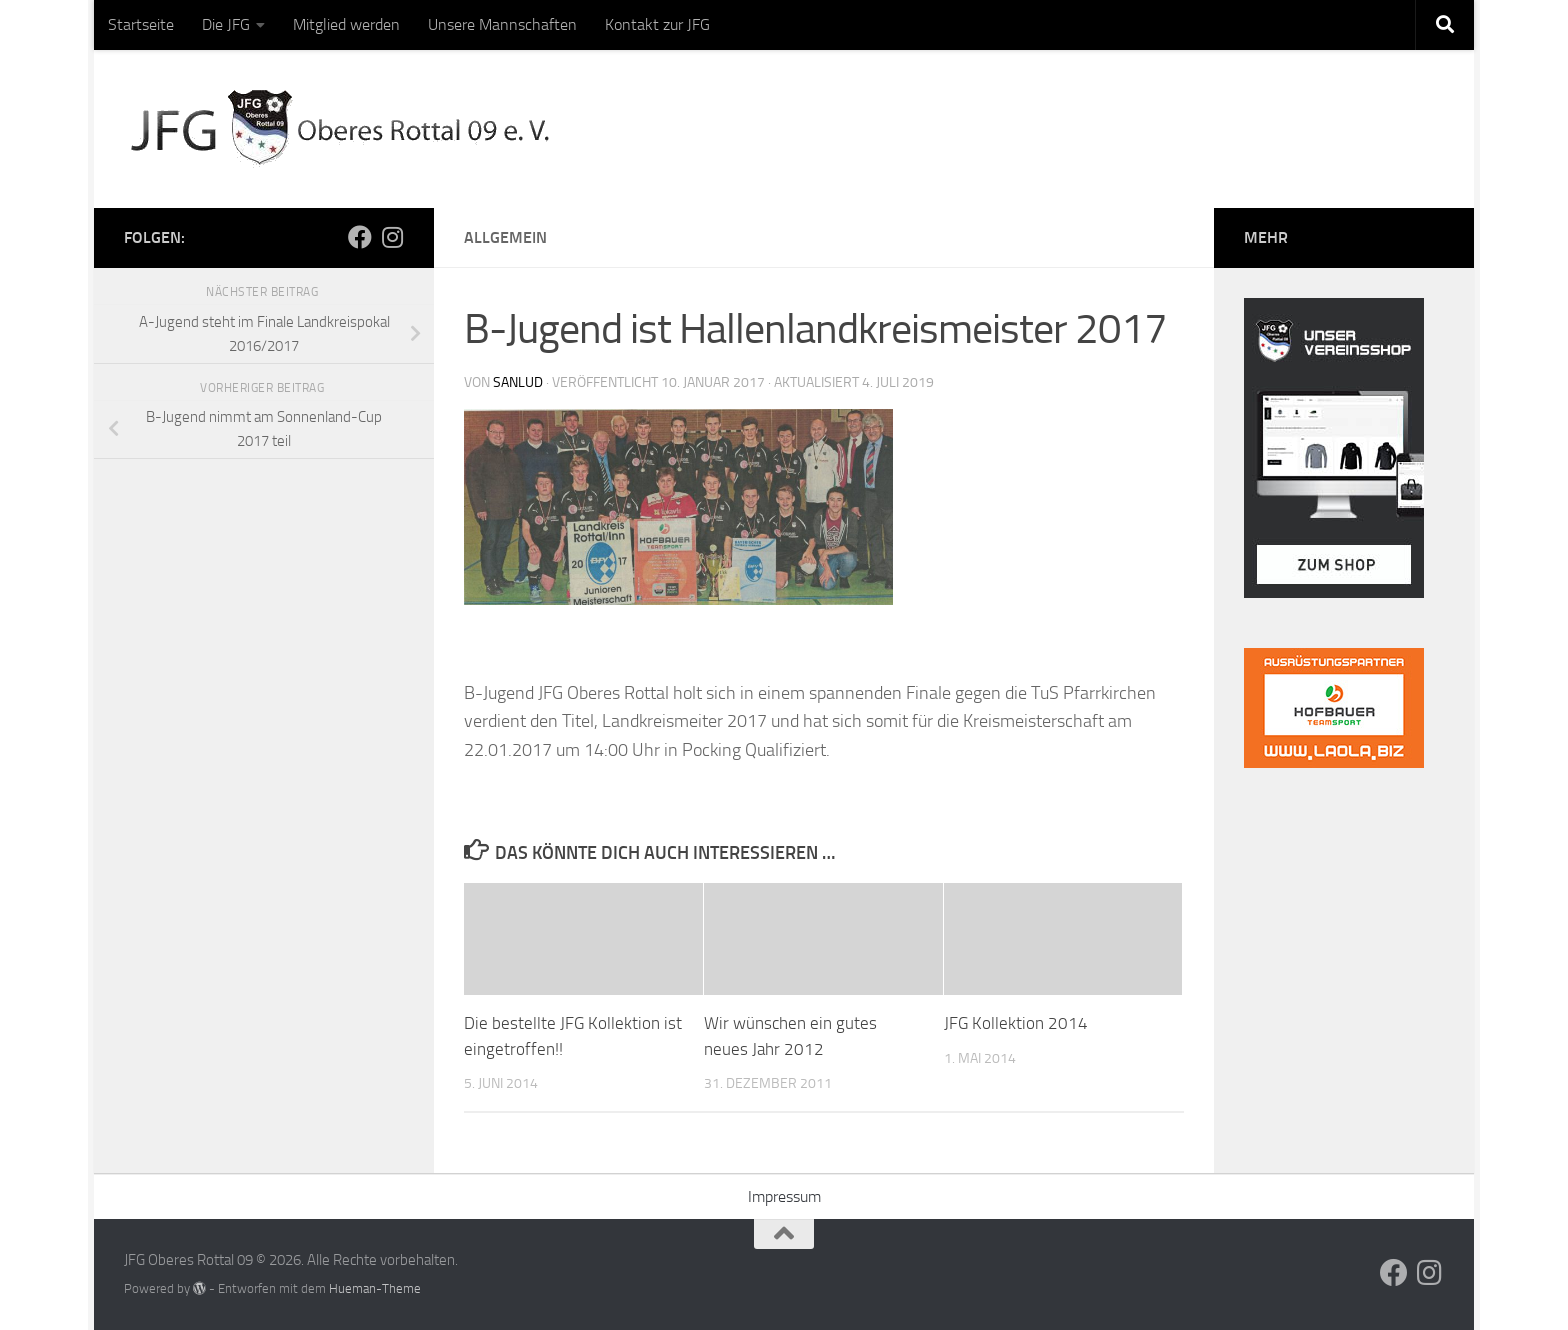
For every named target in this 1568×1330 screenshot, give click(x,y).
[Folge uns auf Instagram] (392, 237)
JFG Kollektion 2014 (1016, 1023)
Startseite (141, 24)
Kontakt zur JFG (657, 24)
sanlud (518, 382)
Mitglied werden (346, 24)
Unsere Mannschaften (502, 24)
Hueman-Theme (375, 1288)
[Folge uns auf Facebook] (360, 237)
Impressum (784, 1196)
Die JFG (226, 24)
